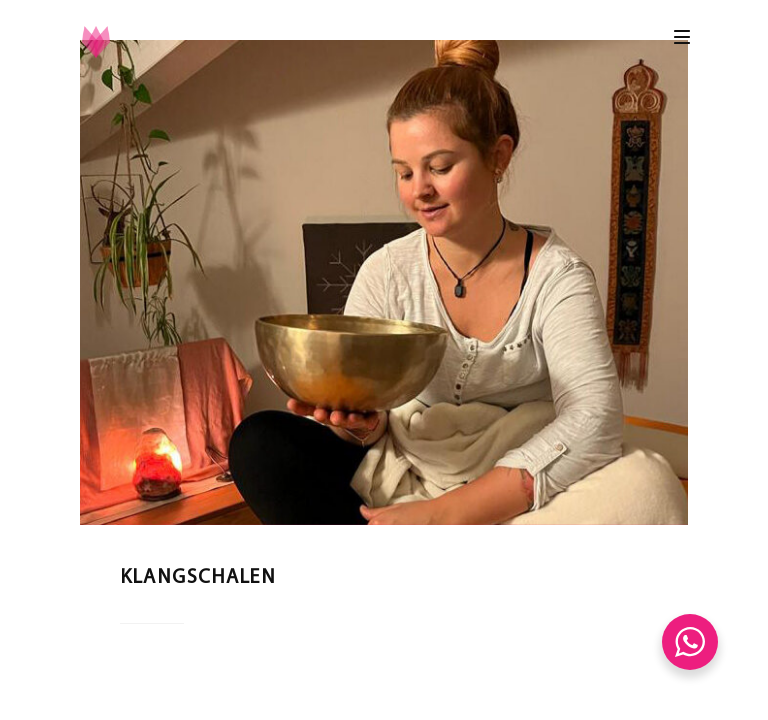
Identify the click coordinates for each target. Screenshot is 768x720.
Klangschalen (198, 578)
